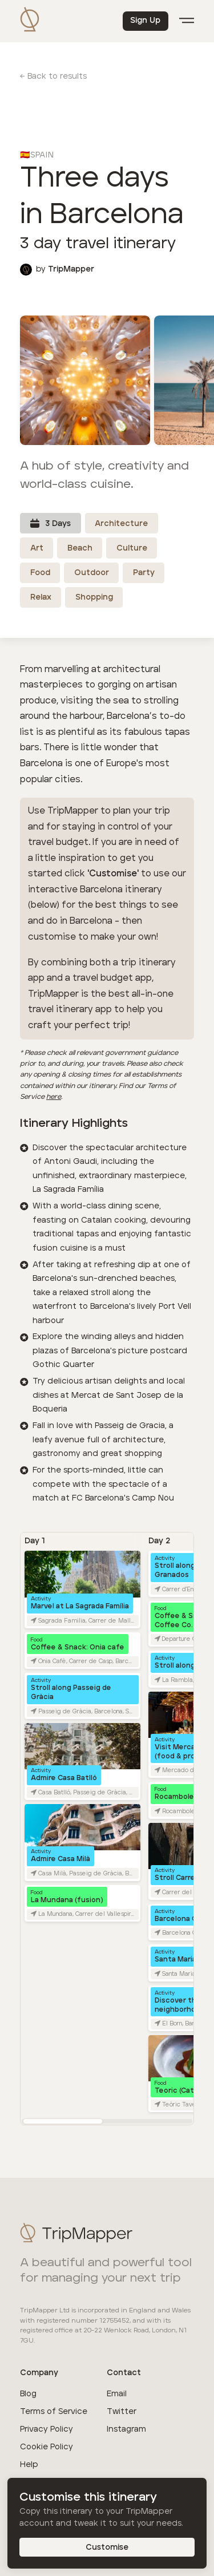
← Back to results (53, 76)
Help (29, 2465)
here (53, 1097)
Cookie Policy (46, 2447)
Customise (107, 2547)
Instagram (126, 2429)
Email (117, 2394)
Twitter (121, 2412)
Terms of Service (53, 2412)
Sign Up (145, 21)
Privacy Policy (46, 2429)
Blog (28, 2394)
